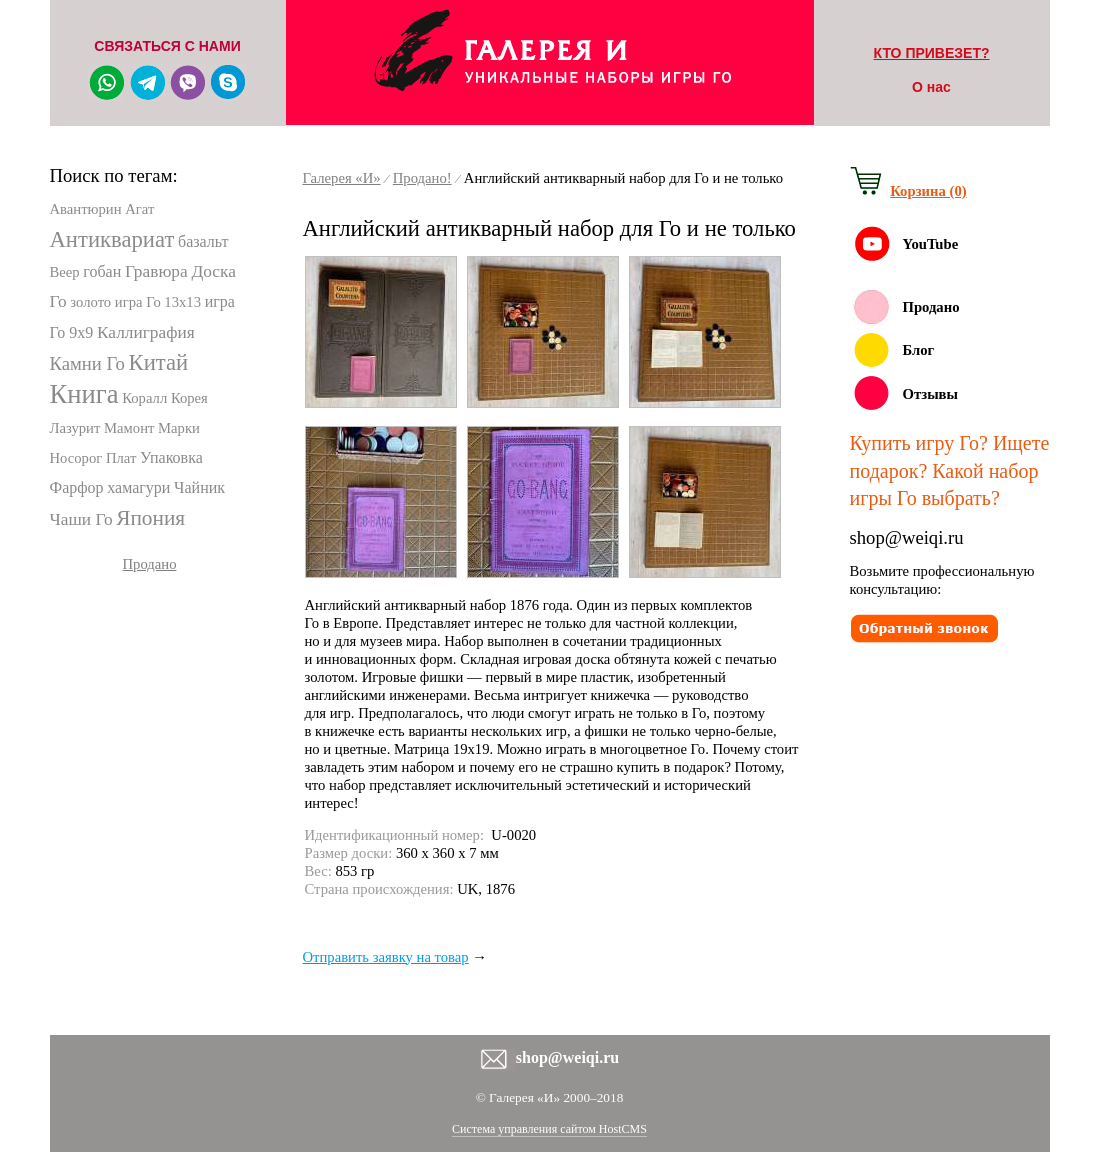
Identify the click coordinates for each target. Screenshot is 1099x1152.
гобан (102, 271)
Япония (150, 518)
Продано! (422, 178)
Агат (139, 209)
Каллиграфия (146, 332)
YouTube (931, 244)
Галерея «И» (342, 178)
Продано (150, 564)
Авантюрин (86, 209)
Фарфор (77, 487)
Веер (65, 272)
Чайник (199, 487)
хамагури (138, 487)
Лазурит (75, 428)
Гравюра (156, 271)
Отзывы (930, 394)
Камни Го (87, 363)
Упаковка (171, 457)
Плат (121, 458)
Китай (159, 362)
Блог (919, 350)
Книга (84, 394)
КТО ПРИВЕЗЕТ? (932, 53)
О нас (931, 87)
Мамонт (129, 428)
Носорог (76, 458)
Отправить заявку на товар (386, 957)
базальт (203, 241)
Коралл (144, 398)
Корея (189, 398)
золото (90, 302)
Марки (179, 428)
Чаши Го (81, 519)
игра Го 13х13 (158, 302)
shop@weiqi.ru (907, 537)
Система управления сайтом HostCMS (549, 1129)
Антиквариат (112, 239)
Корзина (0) (928, 191)
